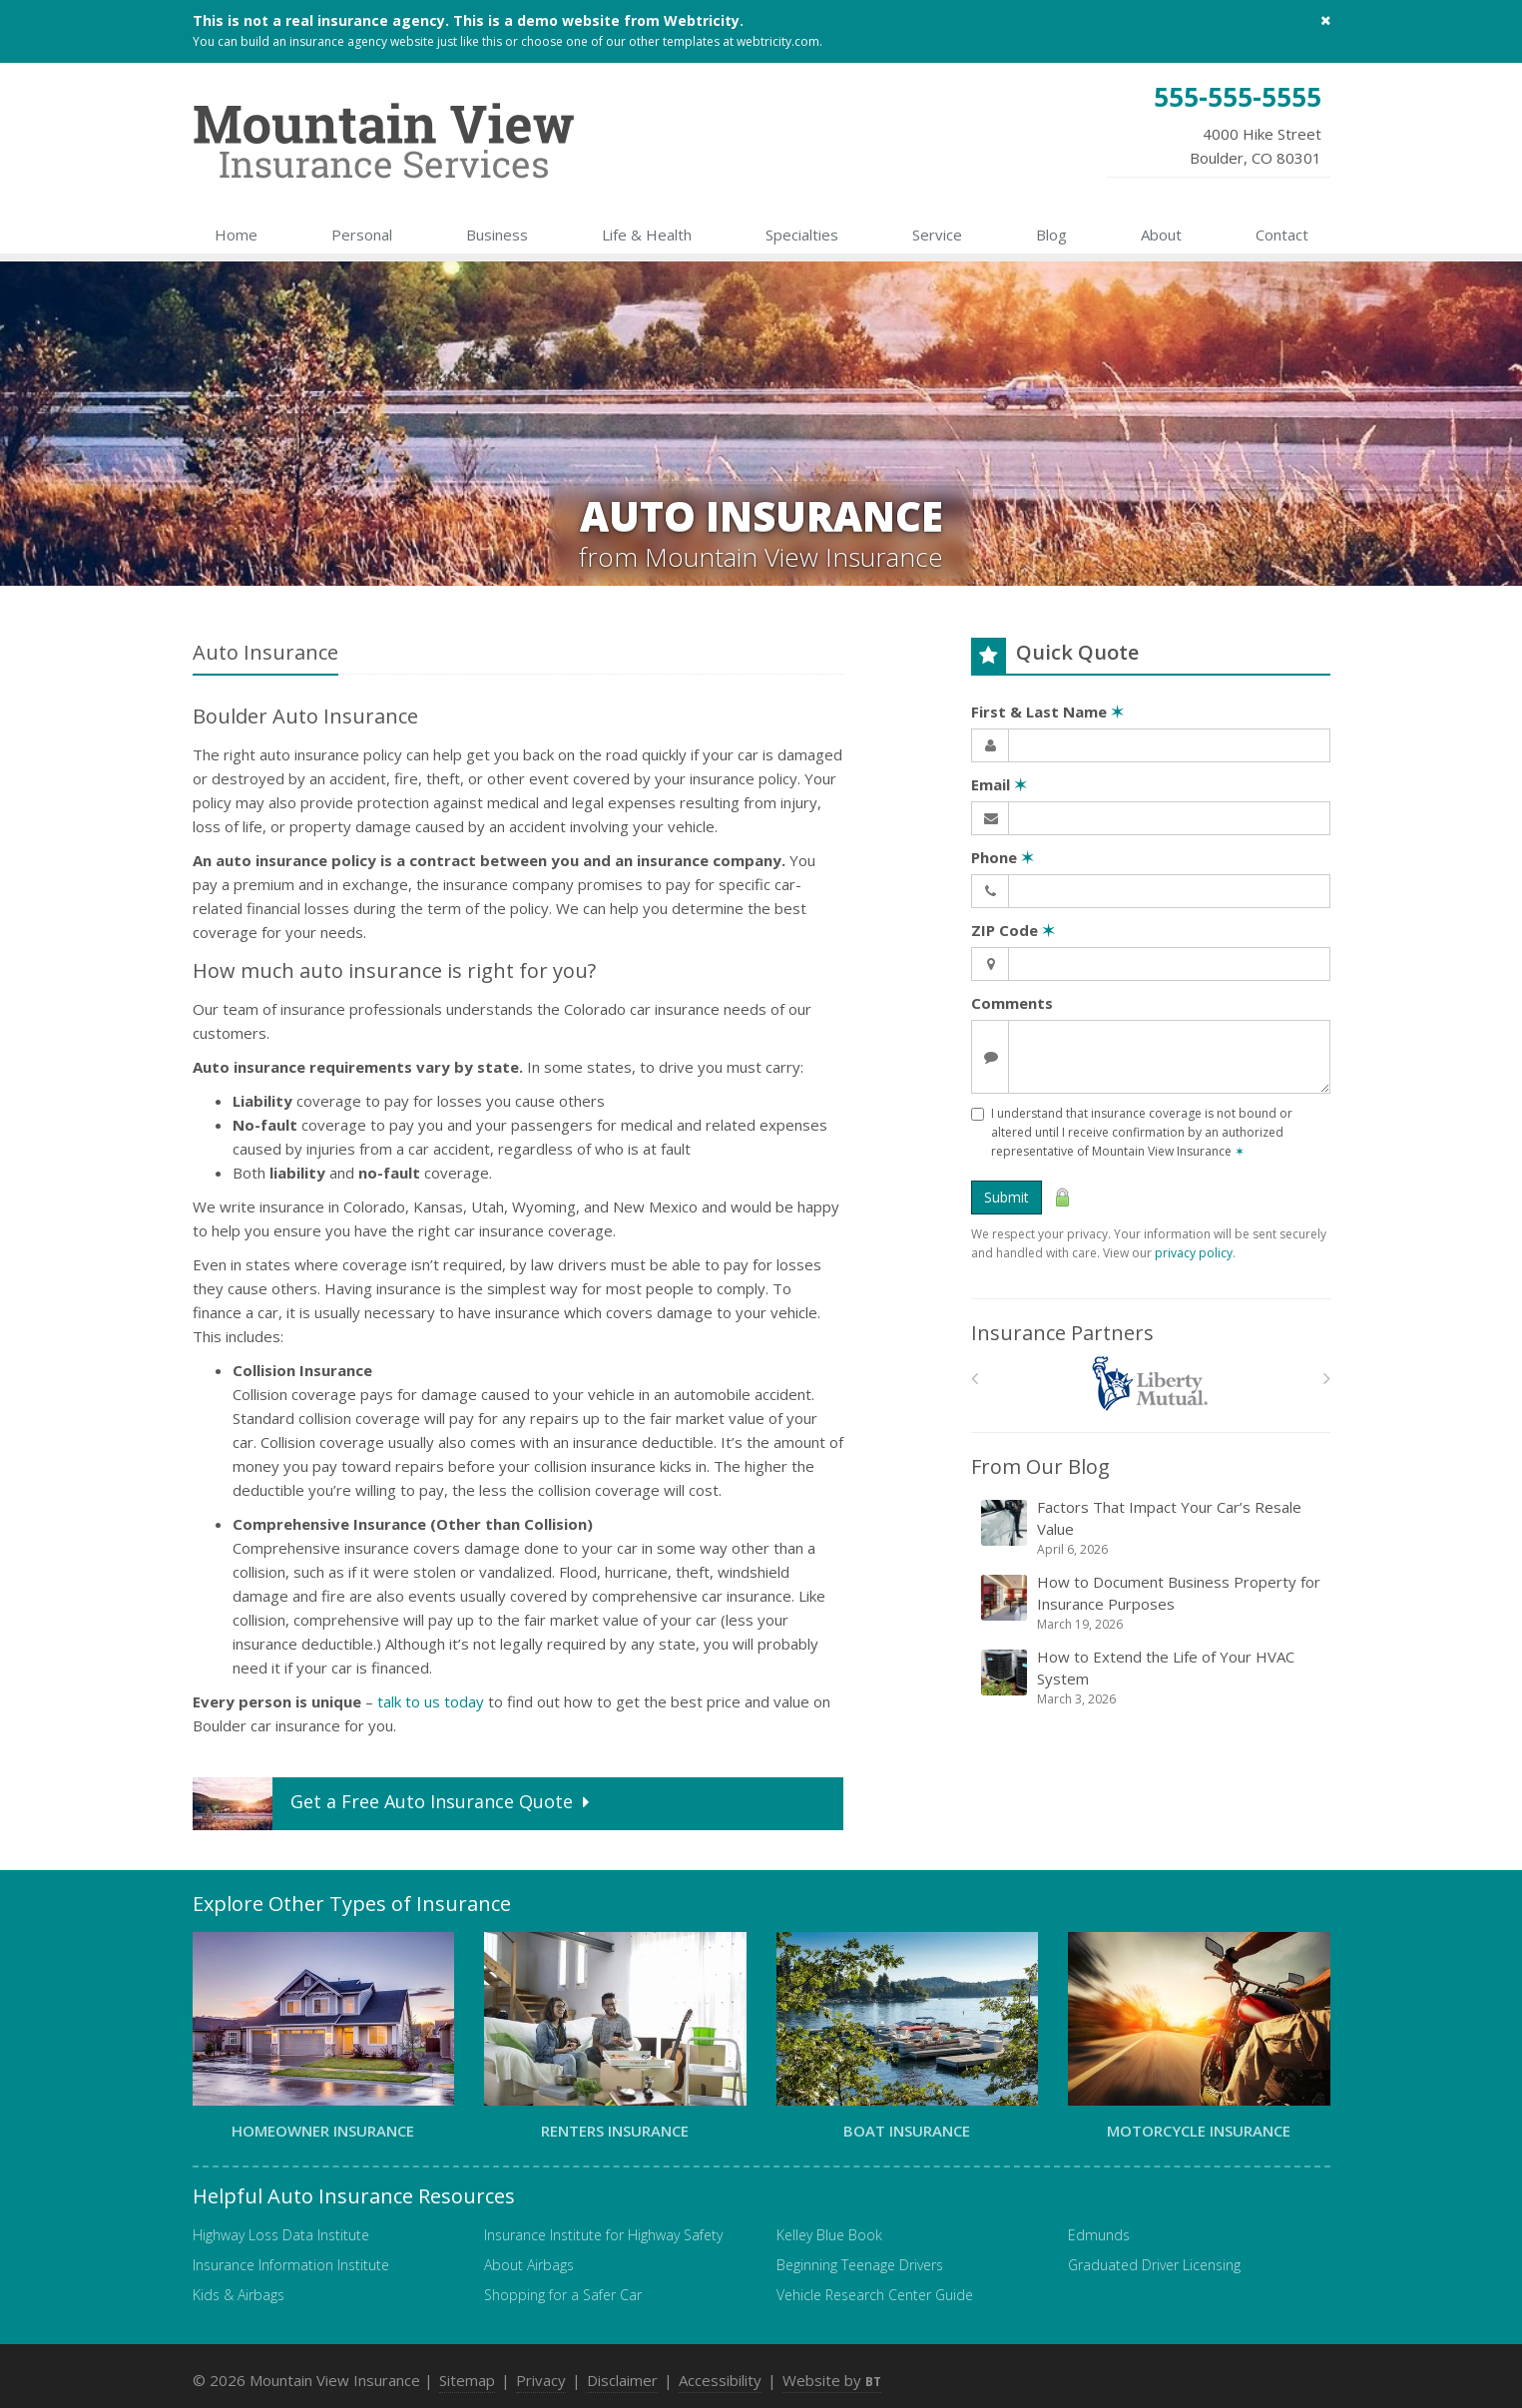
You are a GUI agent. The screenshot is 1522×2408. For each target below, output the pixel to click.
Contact (1282, 234)
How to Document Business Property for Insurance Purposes (1152, 1603)
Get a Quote (393, 1803)
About (1161, 234)
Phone (1002, 857)
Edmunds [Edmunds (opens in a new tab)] (1099, 2234)
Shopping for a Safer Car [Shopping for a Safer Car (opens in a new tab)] (563, 2294)
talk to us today (430, 1701)
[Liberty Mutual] (1150, 1383)
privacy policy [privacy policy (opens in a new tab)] (1194, 1252)
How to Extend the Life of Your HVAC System (1152, 1677)
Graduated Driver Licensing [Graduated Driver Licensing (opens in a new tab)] (1154, 2264)
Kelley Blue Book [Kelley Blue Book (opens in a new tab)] (829, 2234)
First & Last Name (1047, 712)
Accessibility (720, 2380)
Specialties (801, 234)
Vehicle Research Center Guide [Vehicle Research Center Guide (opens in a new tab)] (874, 2294)
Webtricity (702, 20)
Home (236, 234)
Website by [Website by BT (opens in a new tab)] (831, 2380)
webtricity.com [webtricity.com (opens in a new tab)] (778, 41)
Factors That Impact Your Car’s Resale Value (1152, 1528)
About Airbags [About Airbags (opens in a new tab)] (529, 2264)
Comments (1012, 1003)
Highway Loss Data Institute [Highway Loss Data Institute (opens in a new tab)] (281, 2234)
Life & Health (647, 234)
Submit (1006, 1197)
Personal (361, 234)
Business (497, 234)
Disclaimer (622, 2380)
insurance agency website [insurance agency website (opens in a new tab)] (361, 41)
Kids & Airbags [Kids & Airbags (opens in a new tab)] (238, 2294)
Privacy (541, 2380)
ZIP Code (1013, 930)
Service (937, 234)
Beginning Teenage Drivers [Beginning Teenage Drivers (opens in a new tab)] (859, 2264)
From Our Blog (1040, 1466)
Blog (1051, 234)
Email (999, 784)
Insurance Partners (1062, 1332)
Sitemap (467, 2380)
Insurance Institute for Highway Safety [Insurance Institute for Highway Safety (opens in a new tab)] (603, 2234)
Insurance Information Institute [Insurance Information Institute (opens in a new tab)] (291, 2264)
